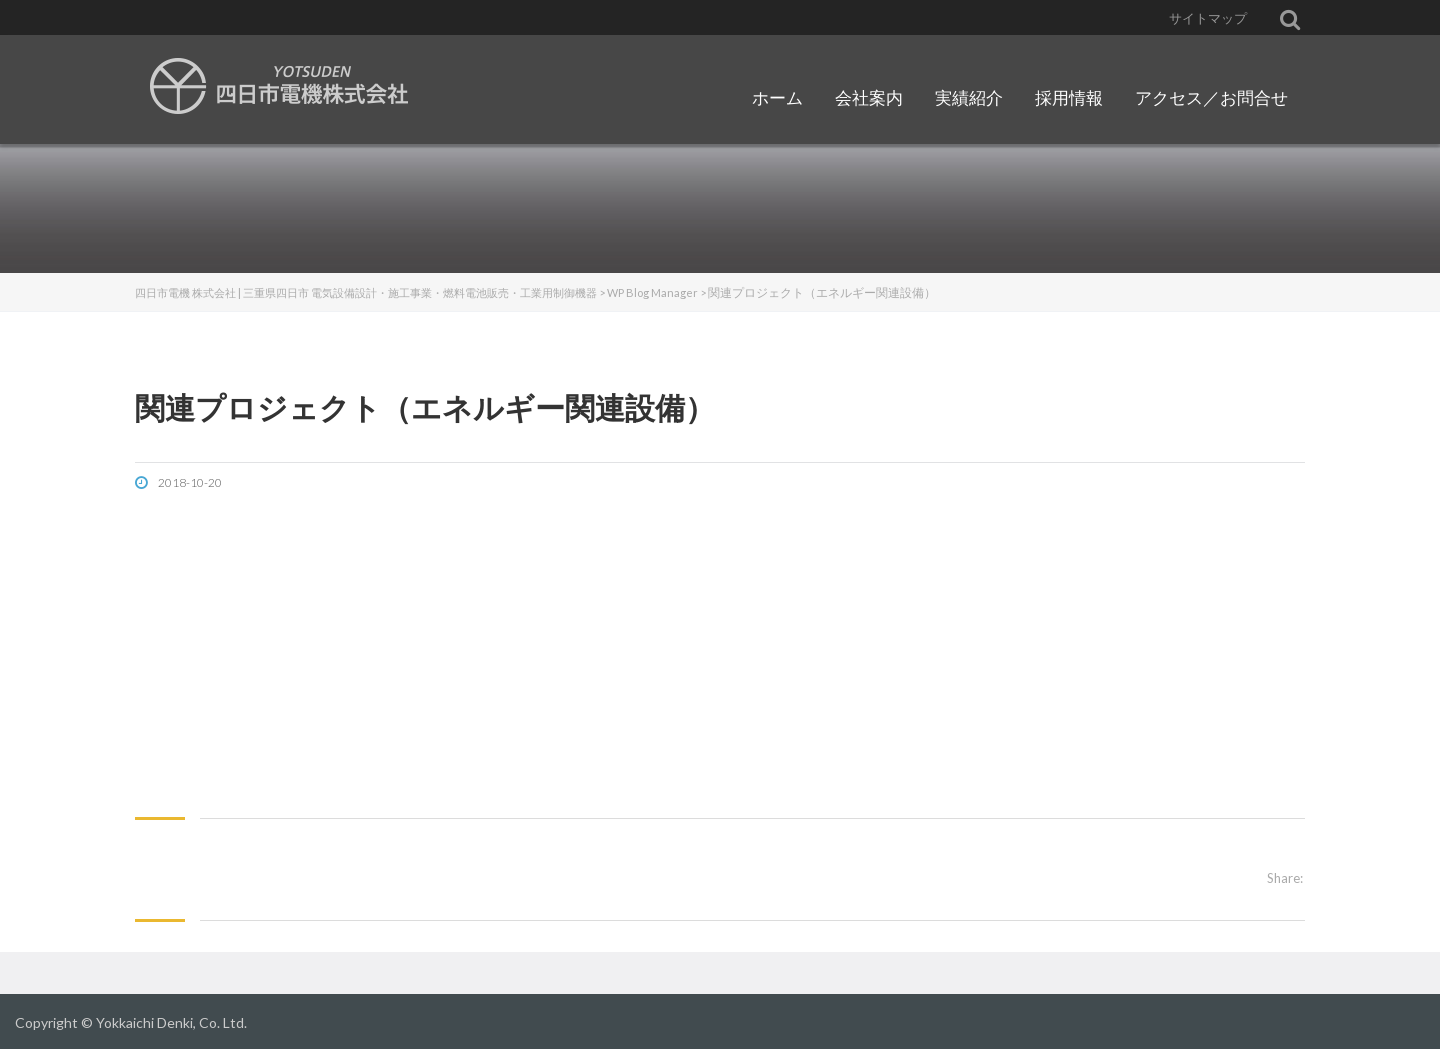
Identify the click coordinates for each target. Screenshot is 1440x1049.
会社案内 (869, 97)
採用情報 (1069, 97)
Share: (1285, 878)
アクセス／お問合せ (1211, 97)
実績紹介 (969, 97)
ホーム (777, 97)
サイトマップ (1208, 18)
